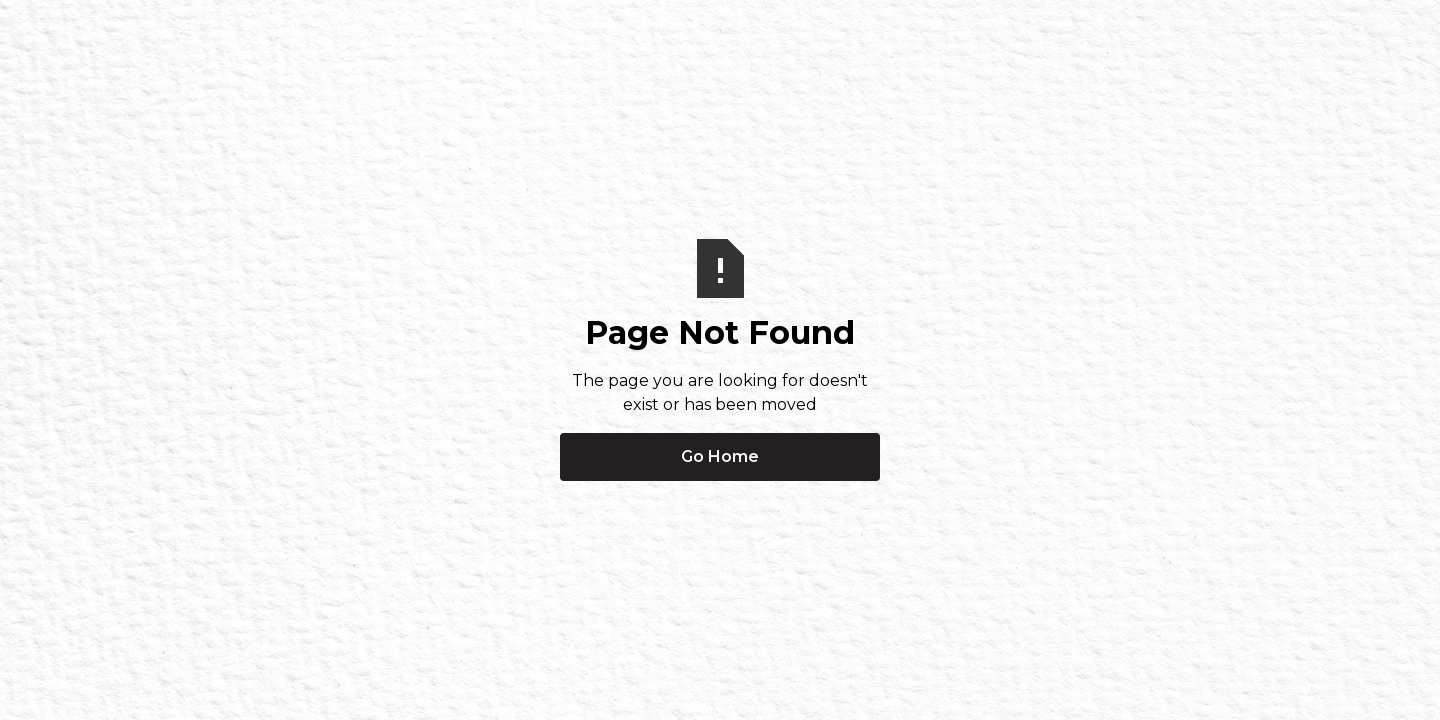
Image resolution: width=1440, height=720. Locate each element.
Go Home (720, 456)
